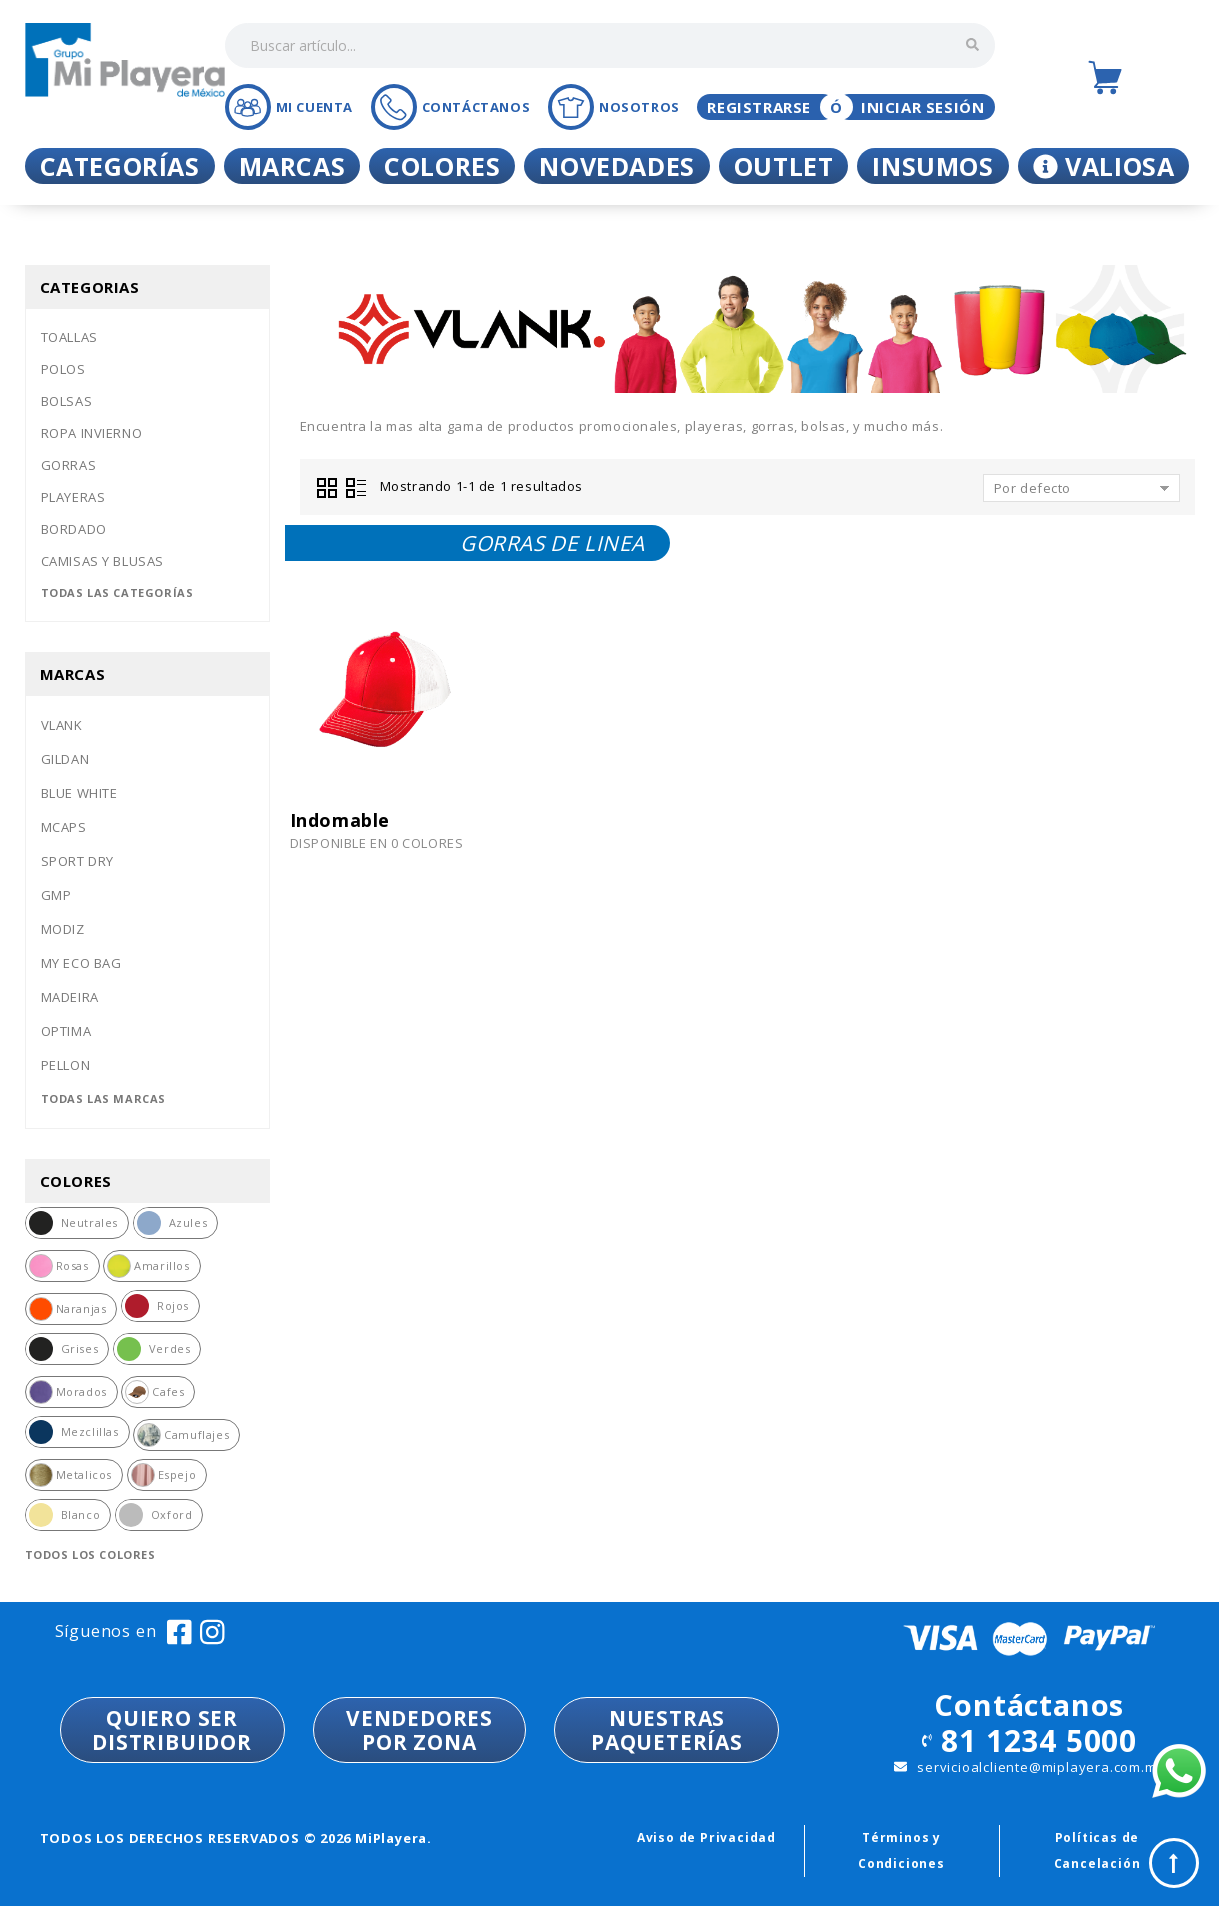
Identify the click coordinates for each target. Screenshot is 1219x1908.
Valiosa (1104, 166)
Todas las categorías (117, 592)
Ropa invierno (92, 433)
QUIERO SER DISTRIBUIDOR (172, 1730)
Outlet (784, 166)
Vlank (62, 725)
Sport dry (77, 861)
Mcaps (64, 827)
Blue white (79, 793)
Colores (442, 166)
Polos (63, 369)
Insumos (932, 166)
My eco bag (81, 963)
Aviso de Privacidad (706, 1837)
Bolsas (67, 401)
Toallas (69, 337)
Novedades (616, 166)
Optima (66, 1031)
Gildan (65, 759)
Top (1174, 1863)
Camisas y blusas (103, 561)
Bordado (74, 529)
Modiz (63, 929)
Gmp (56, 895)
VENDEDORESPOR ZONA (419, 1730)
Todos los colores (90, 1554)
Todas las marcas (104, 1098)
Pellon (66, 1065)
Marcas (292, 166)
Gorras (69, 465)
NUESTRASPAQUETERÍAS (667, 1730)
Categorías (120, 166)
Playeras (73, 497)
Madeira (70, 997)
